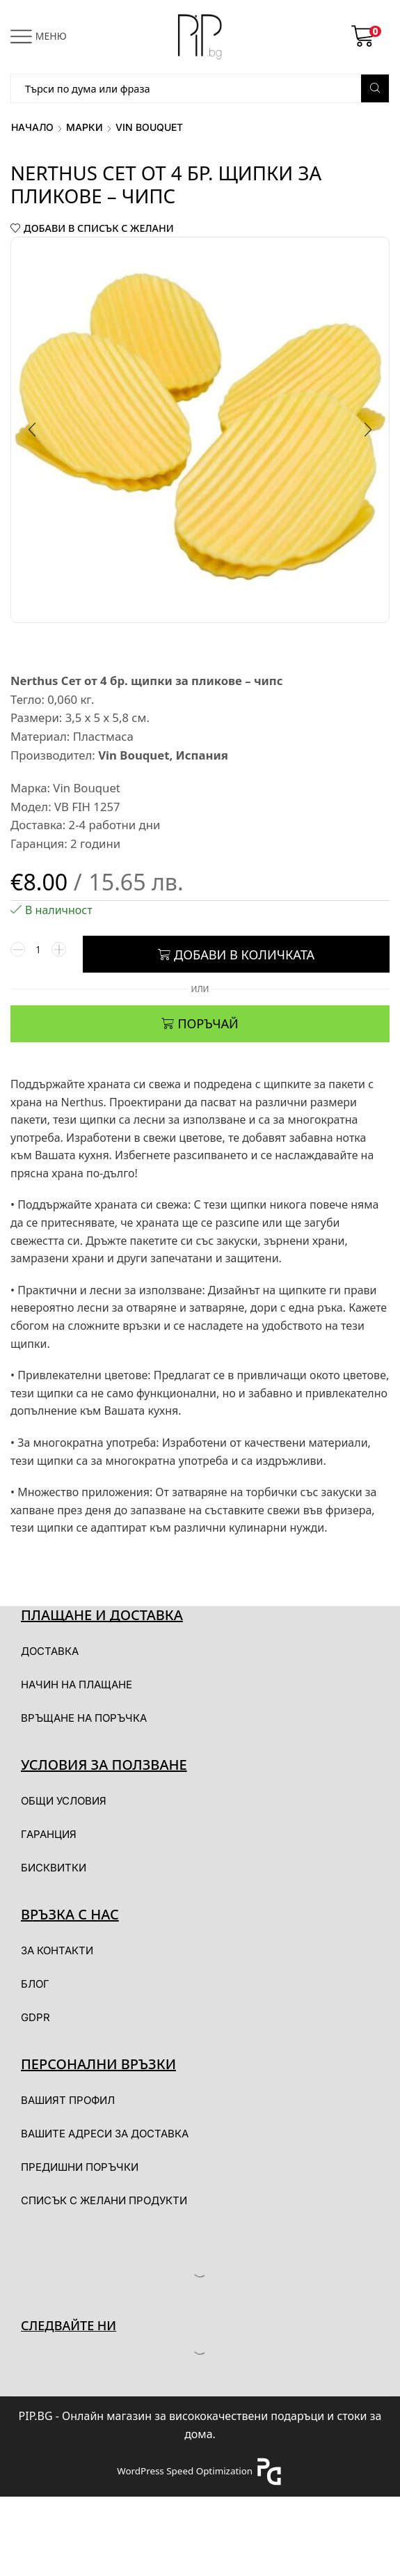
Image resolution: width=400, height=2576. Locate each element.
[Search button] (375, 88)
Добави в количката (244, 956)
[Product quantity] (38, 956)
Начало (32, 127)
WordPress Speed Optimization (185, 2472)
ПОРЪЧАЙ (208, 1026)
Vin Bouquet (149, 127)
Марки (84, 127)
